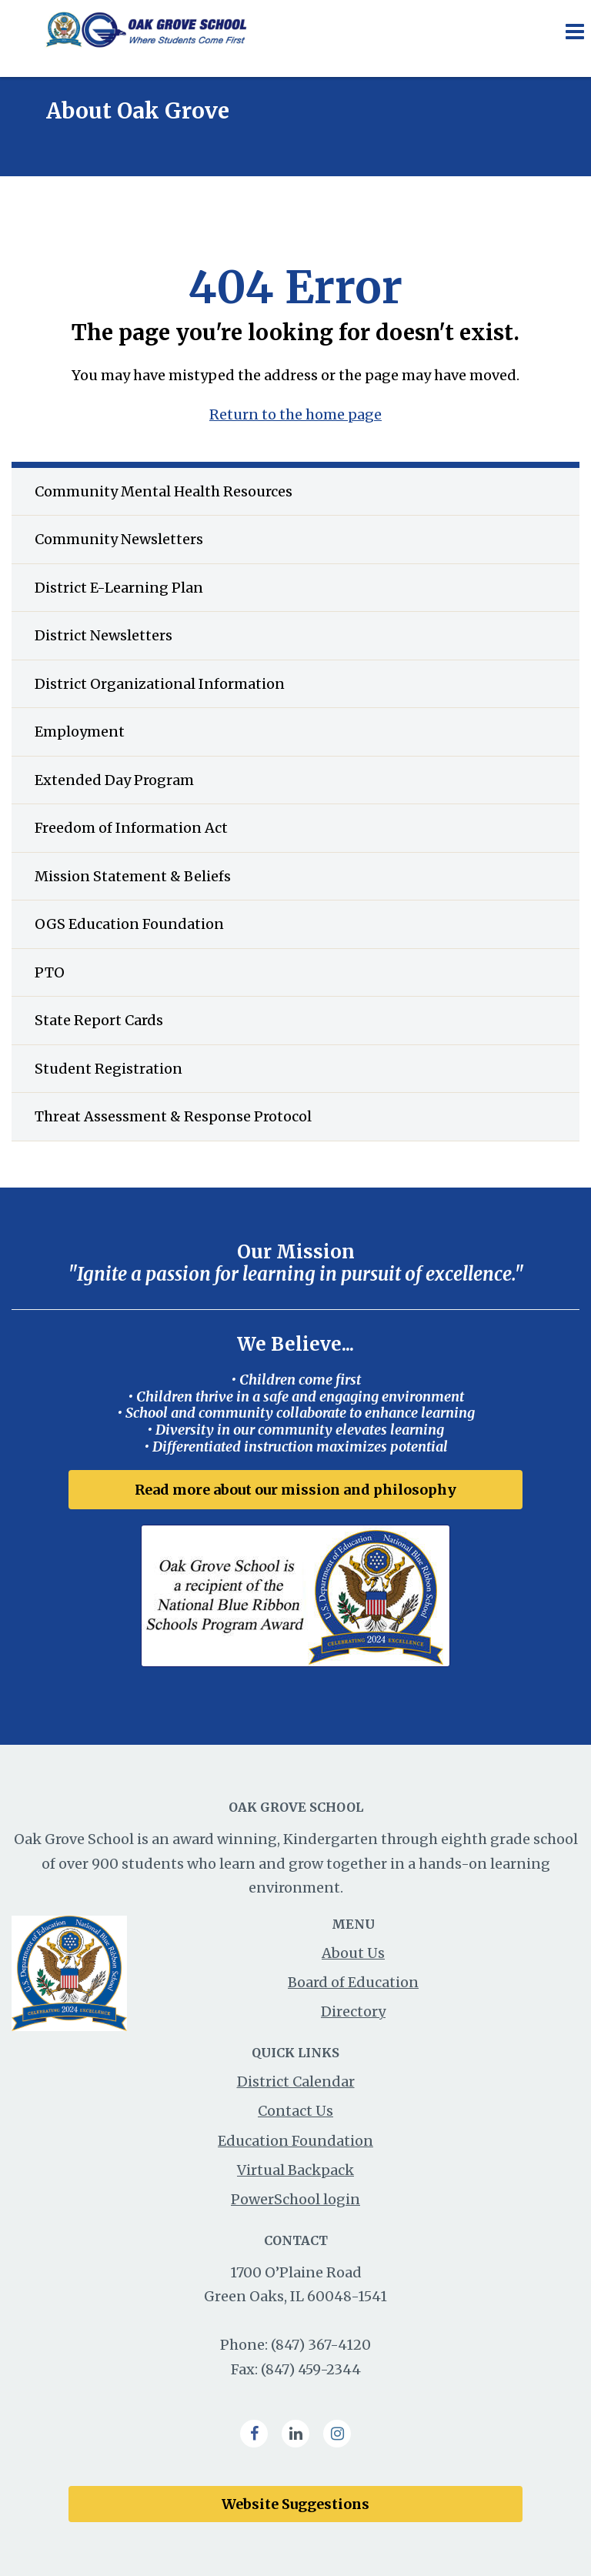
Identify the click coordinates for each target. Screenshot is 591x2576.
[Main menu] (574, 31)
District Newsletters (103, 635)
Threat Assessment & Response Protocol (173, 1116)
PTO (50, 972)
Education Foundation (295, 2141)
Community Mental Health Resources (163, 491)
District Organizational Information (160, 684)
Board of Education (353, 1982)
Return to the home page (295, 414)
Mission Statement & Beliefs (133, 876)
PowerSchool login (295, 2199)
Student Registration (108, 1069)
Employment (80, 731)
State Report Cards (99, 1020)
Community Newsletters (119, 539)
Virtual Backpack (295, 2170)
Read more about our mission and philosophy (295, 1489)
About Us (353, 1953)
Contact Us (295, 2111)
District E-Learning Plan (119, 587)
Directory (353, 2011)
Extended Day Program (114, 780)
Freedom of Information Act (131, 828)
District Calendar (296, 2081)
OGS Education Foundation (129, 924)
